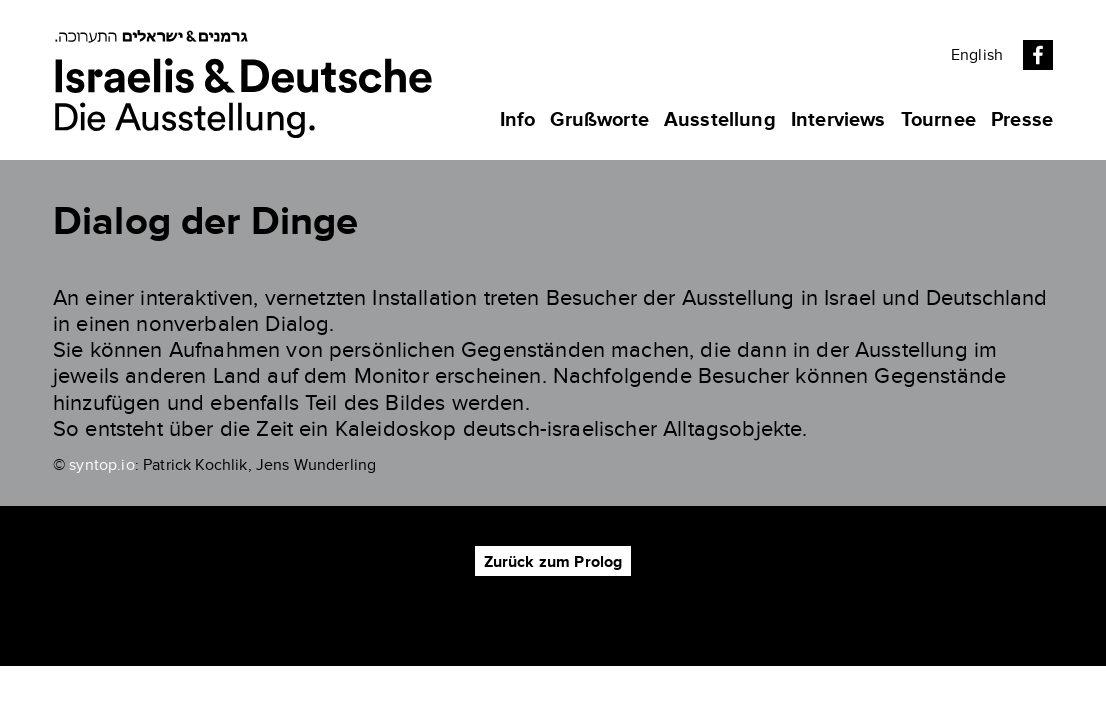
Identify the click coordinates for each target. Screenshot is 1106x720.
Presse (1022, 120)
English (977, 55)
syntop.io (101, 465)
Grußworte (599, 120)
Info (518, 120)
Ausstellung (720, 120)
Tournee (938, 120)
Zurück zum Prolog (553, 562)
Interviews (838, 120)
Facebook (1038, 55)
